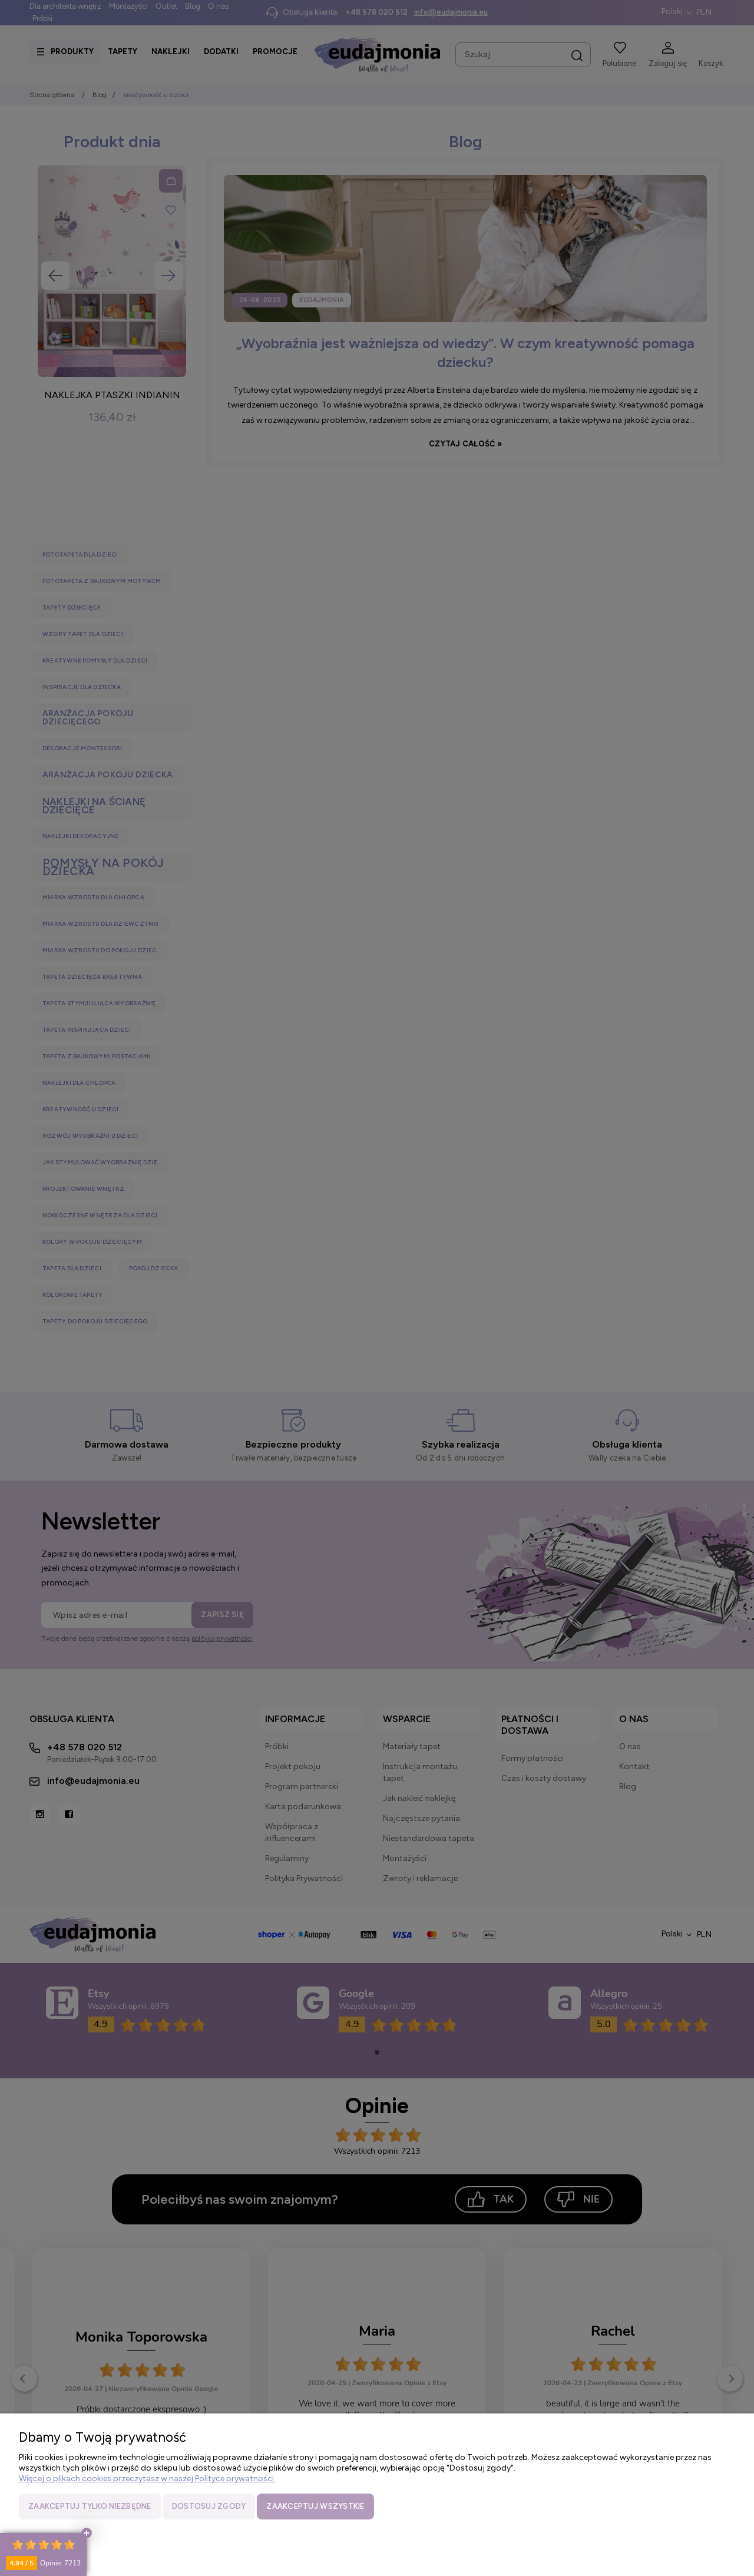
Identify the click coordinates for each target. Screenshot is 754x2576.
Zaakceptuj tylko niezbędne (89, 2506)
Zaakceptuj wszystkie (315, 2506)
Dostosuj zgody (209, 2506)
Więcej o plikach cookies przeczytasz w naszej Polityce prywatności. (147, 2479)
